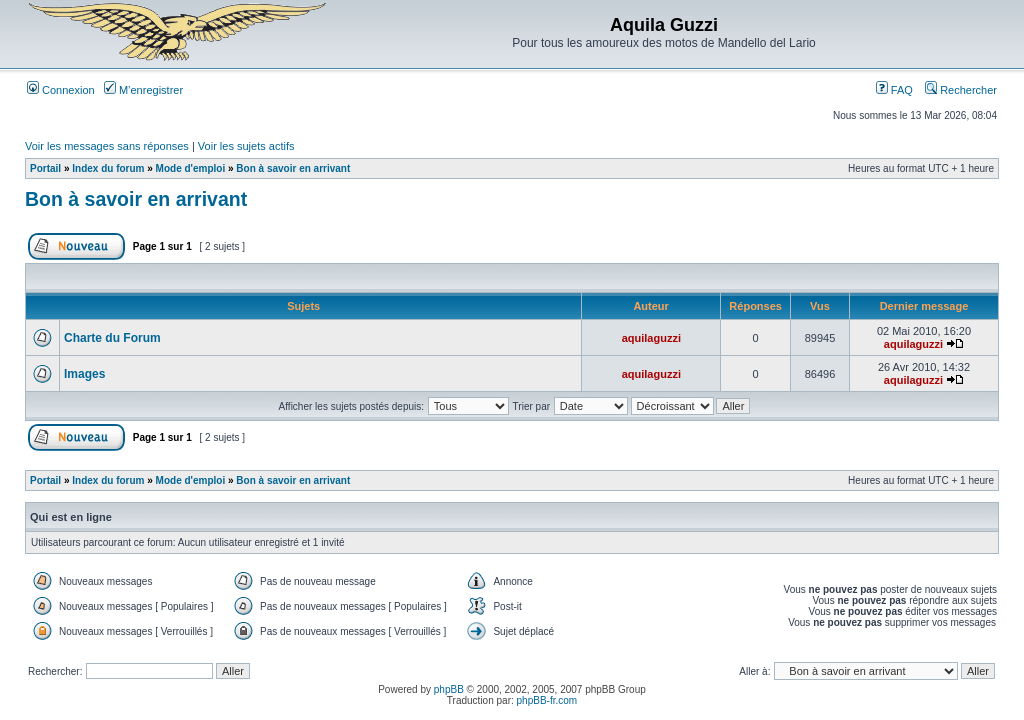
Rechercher (961, 90)
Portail (45, 168)
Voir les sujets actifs (246, 146)
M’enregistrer (143, 90)
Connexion (61, 90)
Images (84, 374)
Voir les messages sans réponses (107, 146)
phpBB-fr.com (547, 700)
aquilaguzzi (651, 338)
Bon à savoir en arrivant (293, 168)
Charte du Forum (112, 338)
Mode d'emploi (191, 168)
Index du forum (108, 168)
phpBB (449, 689)
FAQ (894, 90)
